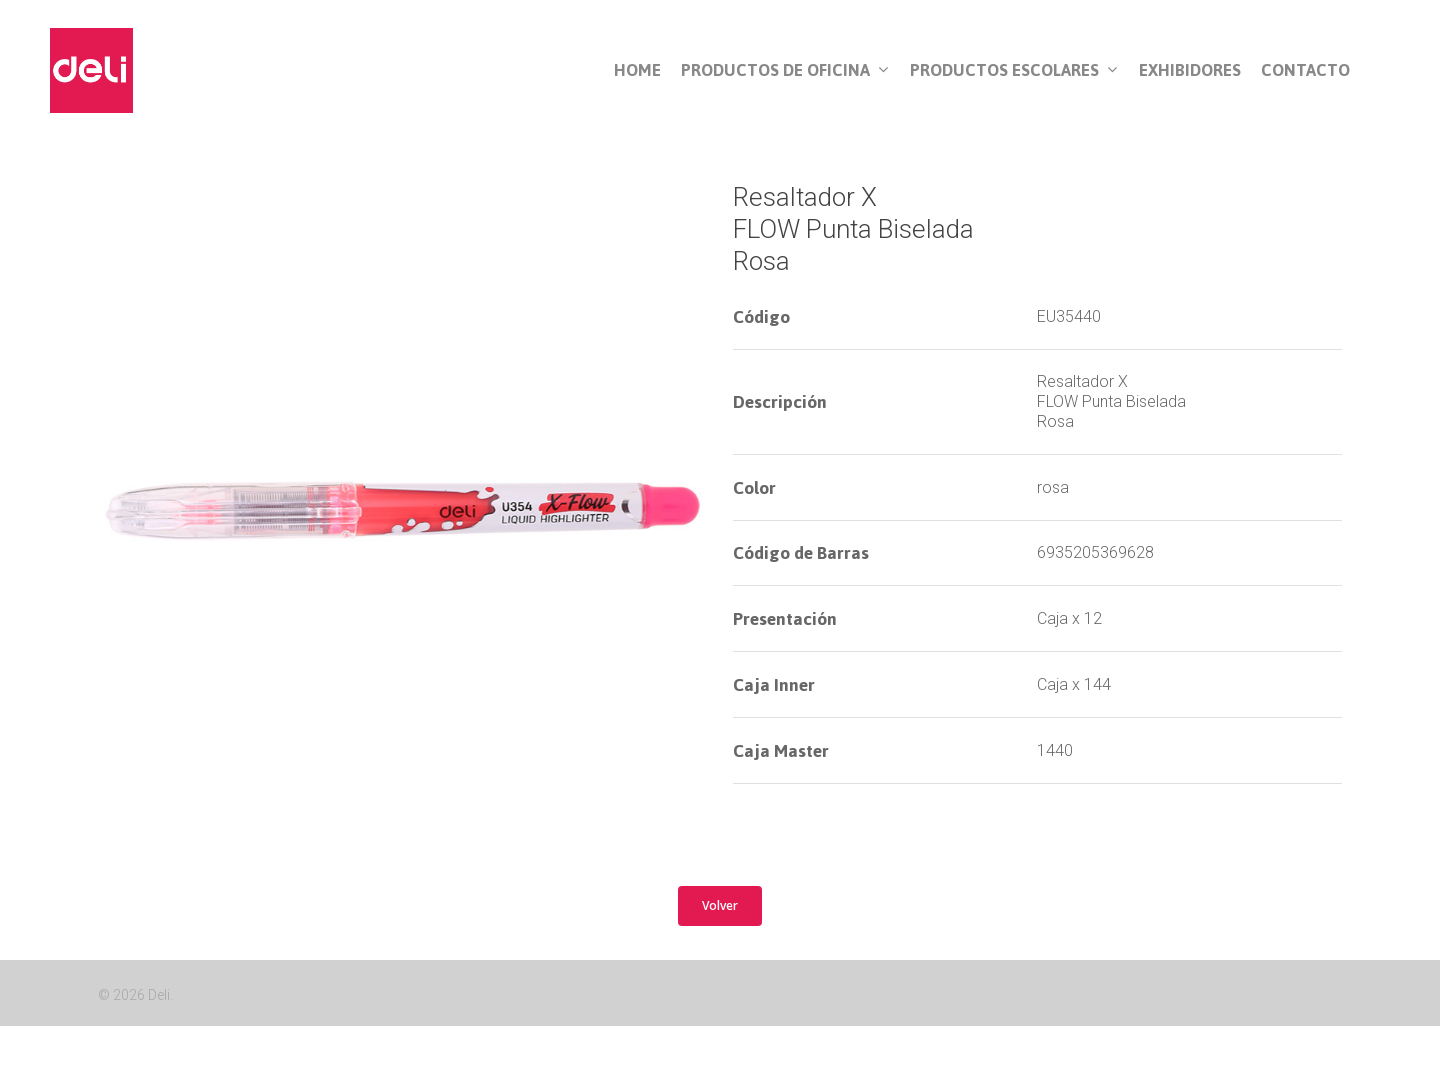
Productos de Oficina (784, 71)
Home (637, 70)
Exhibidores (1190, 70)
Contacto (1305, 70)
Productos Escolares (1013, 71)
